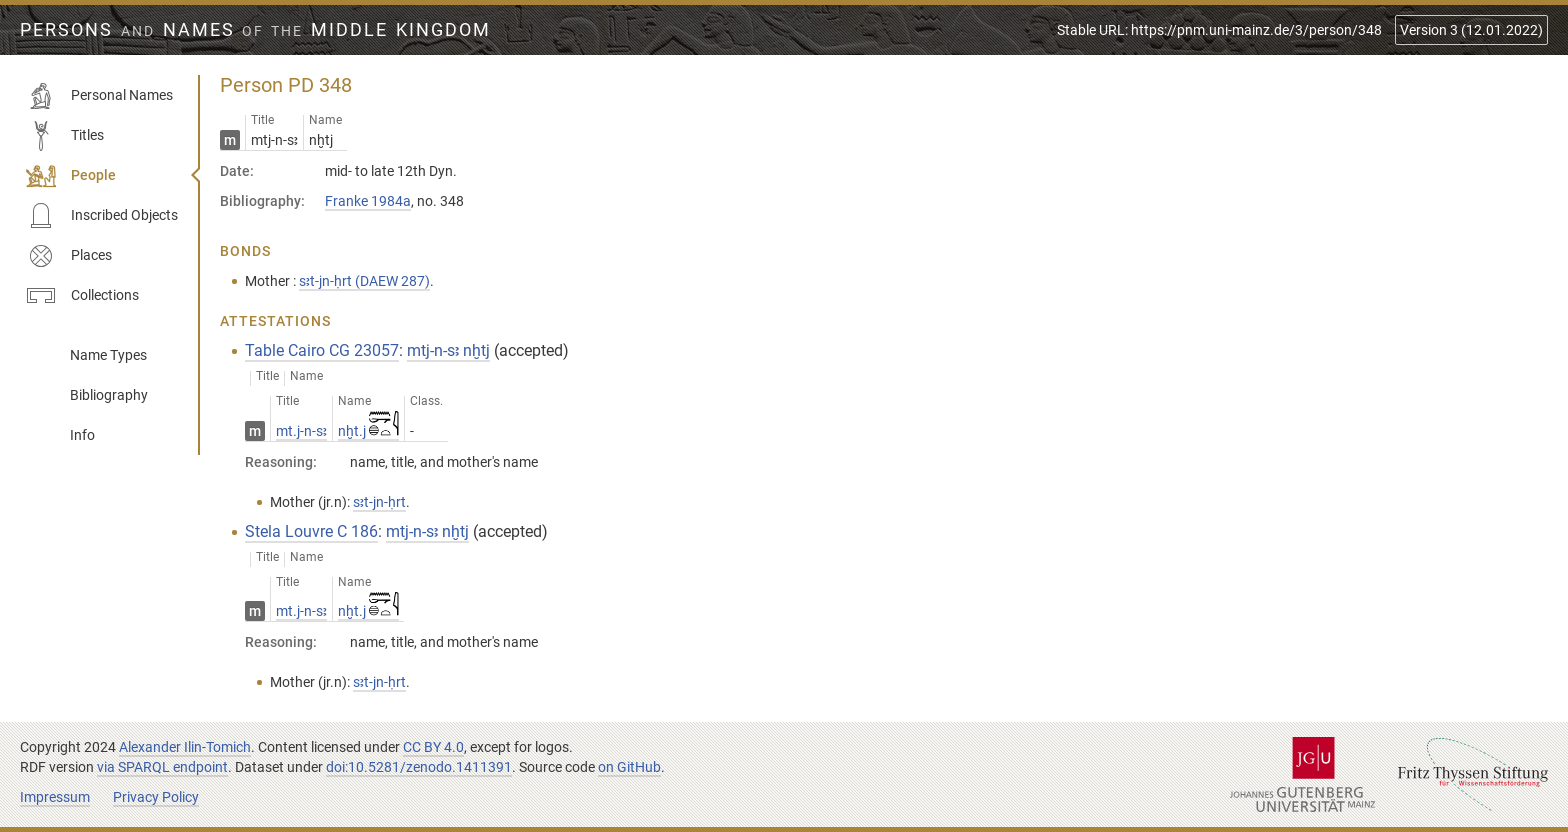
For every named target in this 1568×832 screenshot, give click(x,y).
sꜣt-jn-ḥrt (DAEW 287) (364, 281)
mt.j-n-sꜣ (301, 431)
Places (69, 256)
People (71, 176)
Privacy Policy (156, 797)
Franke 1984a (368, 201)
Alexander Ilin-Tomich (185, 747)
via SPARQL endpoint (162, 767)
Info (82, 435)
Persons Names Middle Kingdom (255, 30)
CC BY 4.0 (433, 747)
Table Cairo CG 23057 (322, 350)
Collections (82, 296)
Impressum (55, 797)
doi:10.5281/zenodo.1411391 (419, 767)
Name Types (108, 355)
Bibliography (109, 395)
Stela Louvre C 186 (311, 531)
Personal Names (99, 96)
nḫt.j (368, 431)
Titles (65, 136)
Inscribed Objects (102, 216)
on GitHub (629, 767)
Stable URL (1219, 30)
